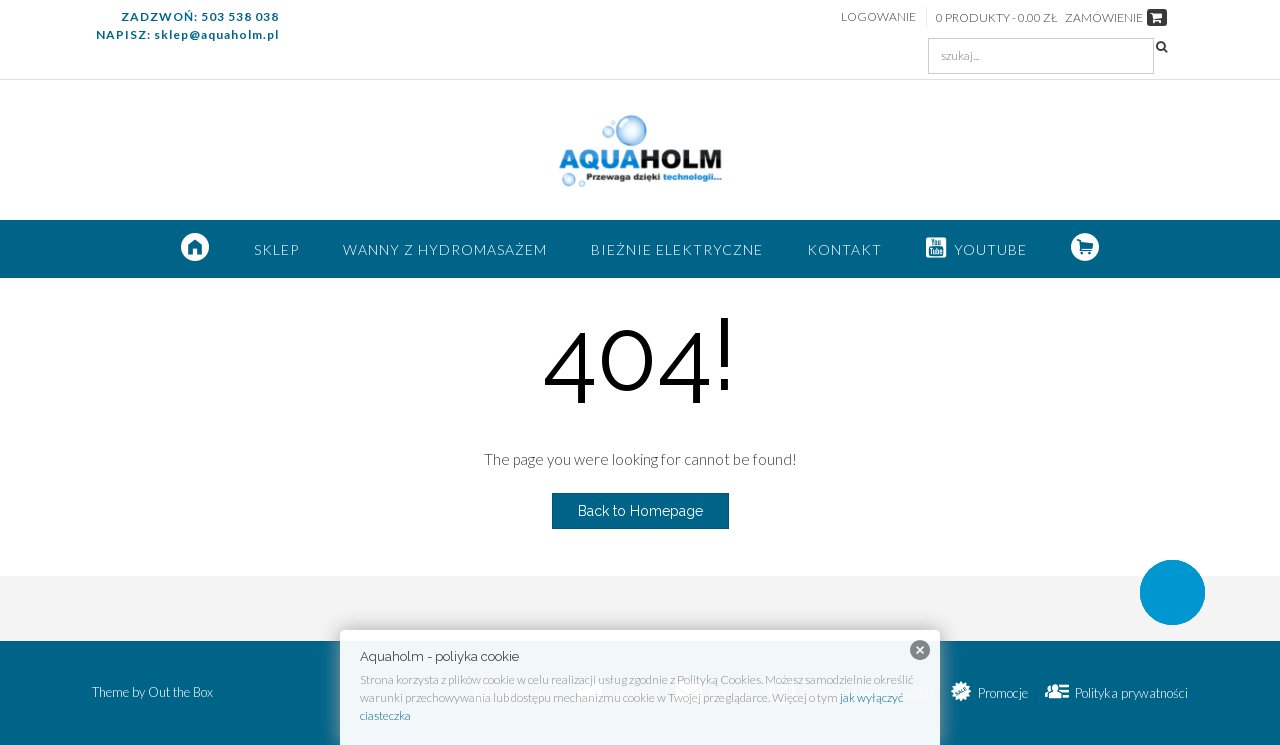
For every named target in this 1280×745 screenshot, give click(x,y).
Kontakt (844, 249)
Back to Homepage (640, 511)
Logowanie (878, 16)
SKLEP (276, 249)
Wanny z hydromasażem (445, 249)
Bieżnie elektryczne (677, 249)
